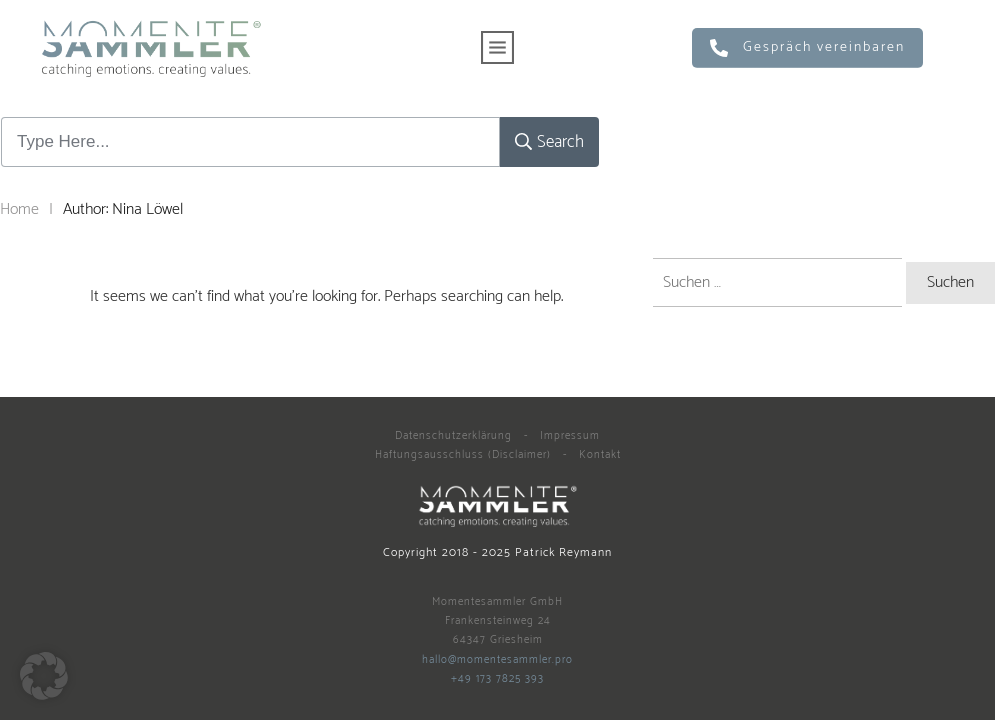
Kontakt (600, 455)
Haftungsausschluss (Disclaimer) (463, 455)
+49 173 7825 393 (497, 679)
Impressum (570, 436)
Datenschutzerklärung (453, 436)
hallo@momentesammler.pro (497, 660)
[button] (44, 676)
